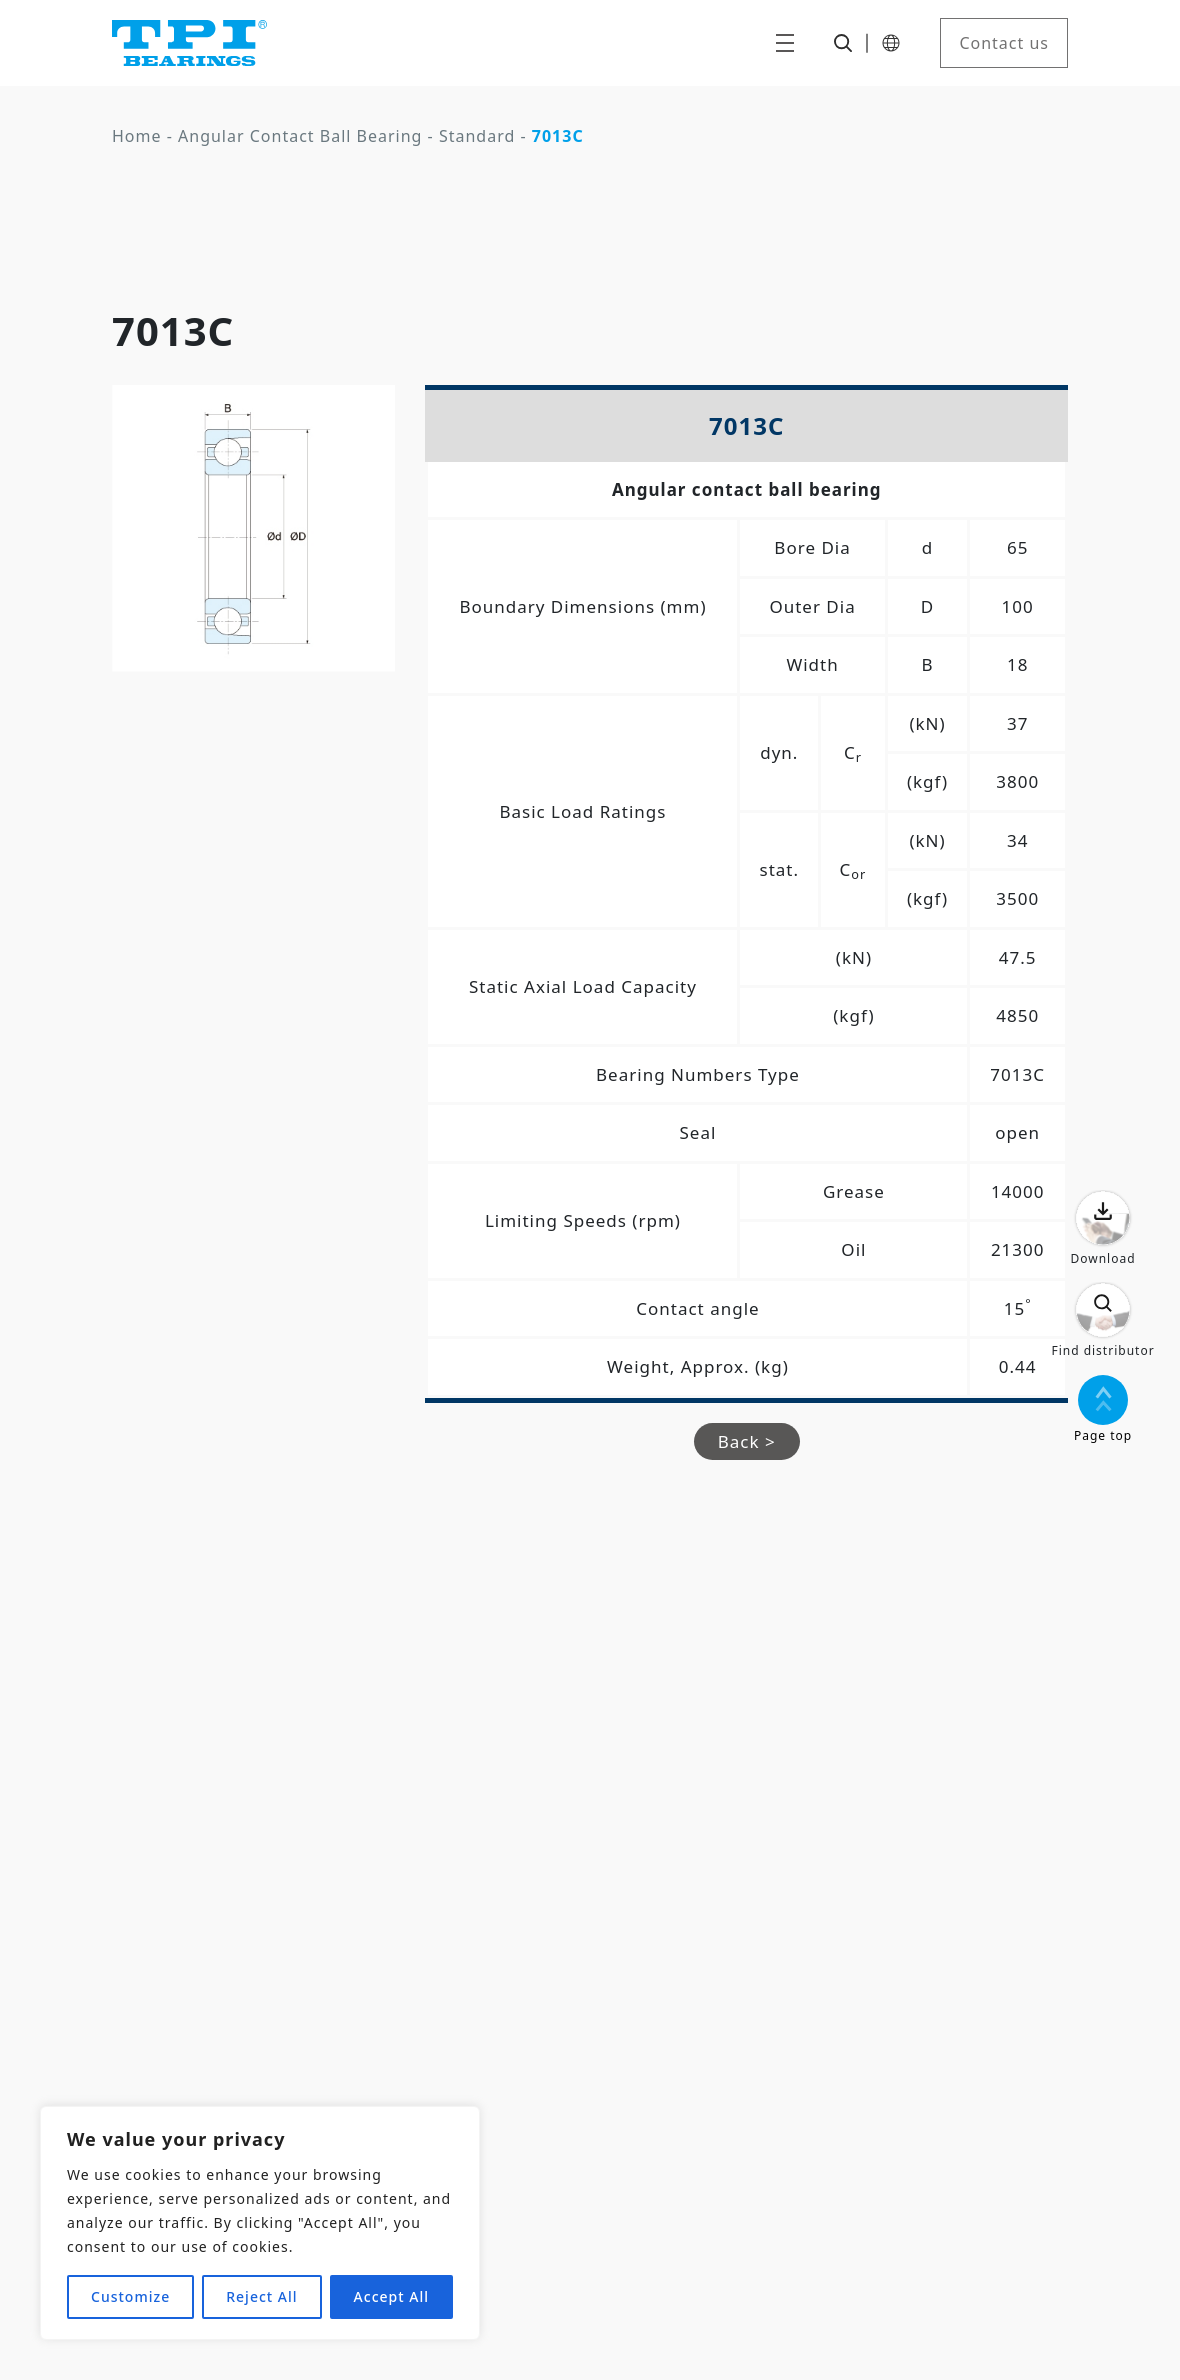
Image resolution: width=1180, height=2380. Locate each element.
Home (137, 136)
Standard (477, 136)
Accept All (391, 2296)
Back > (747, 1441)
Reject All (261, 2296)
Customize (130, 2296)
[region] (260, 2223)
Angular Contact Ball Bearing (300, 136)
